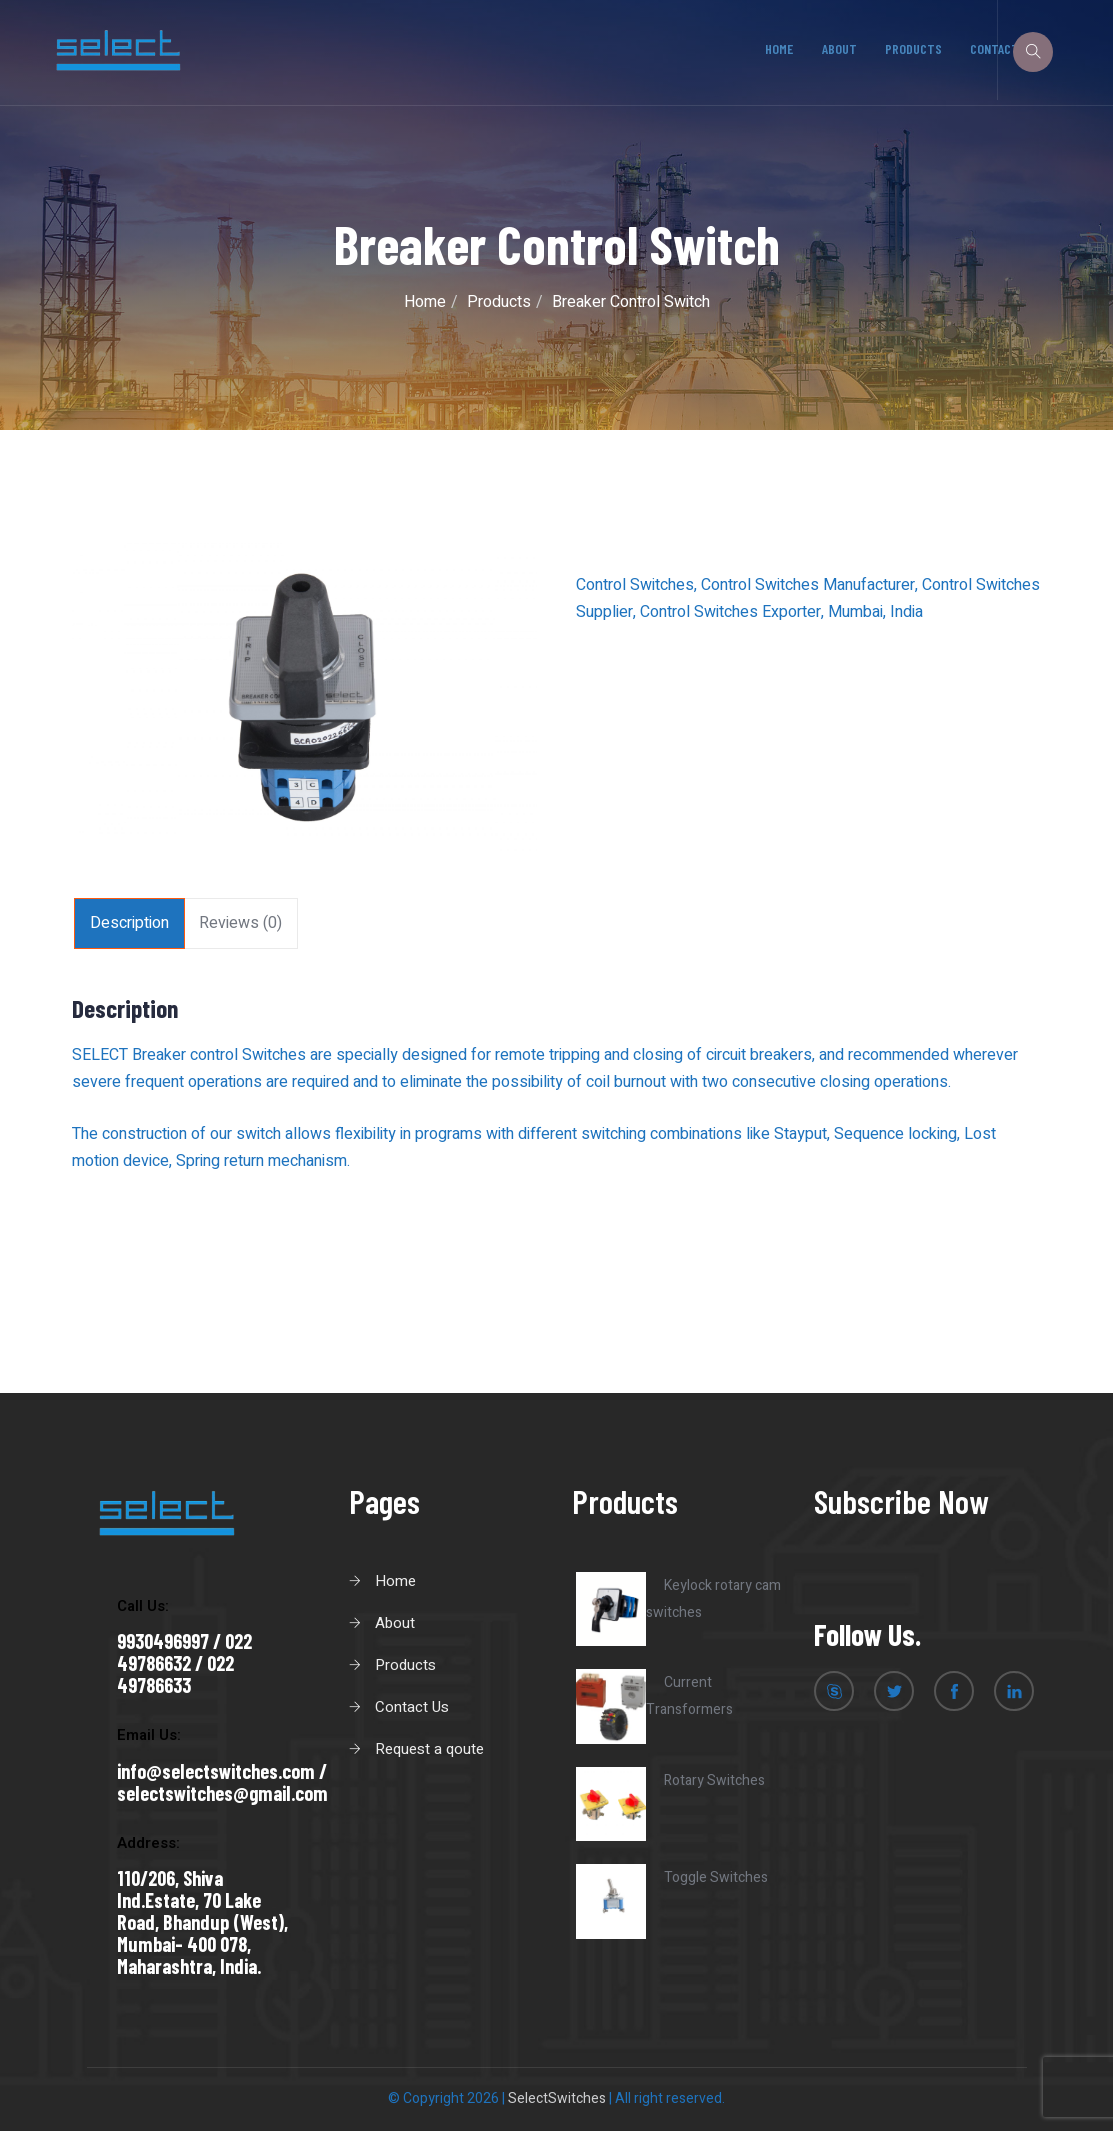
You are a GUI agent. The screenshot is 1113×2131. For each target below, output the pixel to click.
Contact (994, 48)
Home (780, 48)
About (839, 48)
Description (129, 923)
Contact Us (412, 1707)
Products (913, 48)
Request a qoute (429, 1749)
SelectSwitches (557, 2098)
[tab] (129, 923)
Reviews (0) (240, 923)
